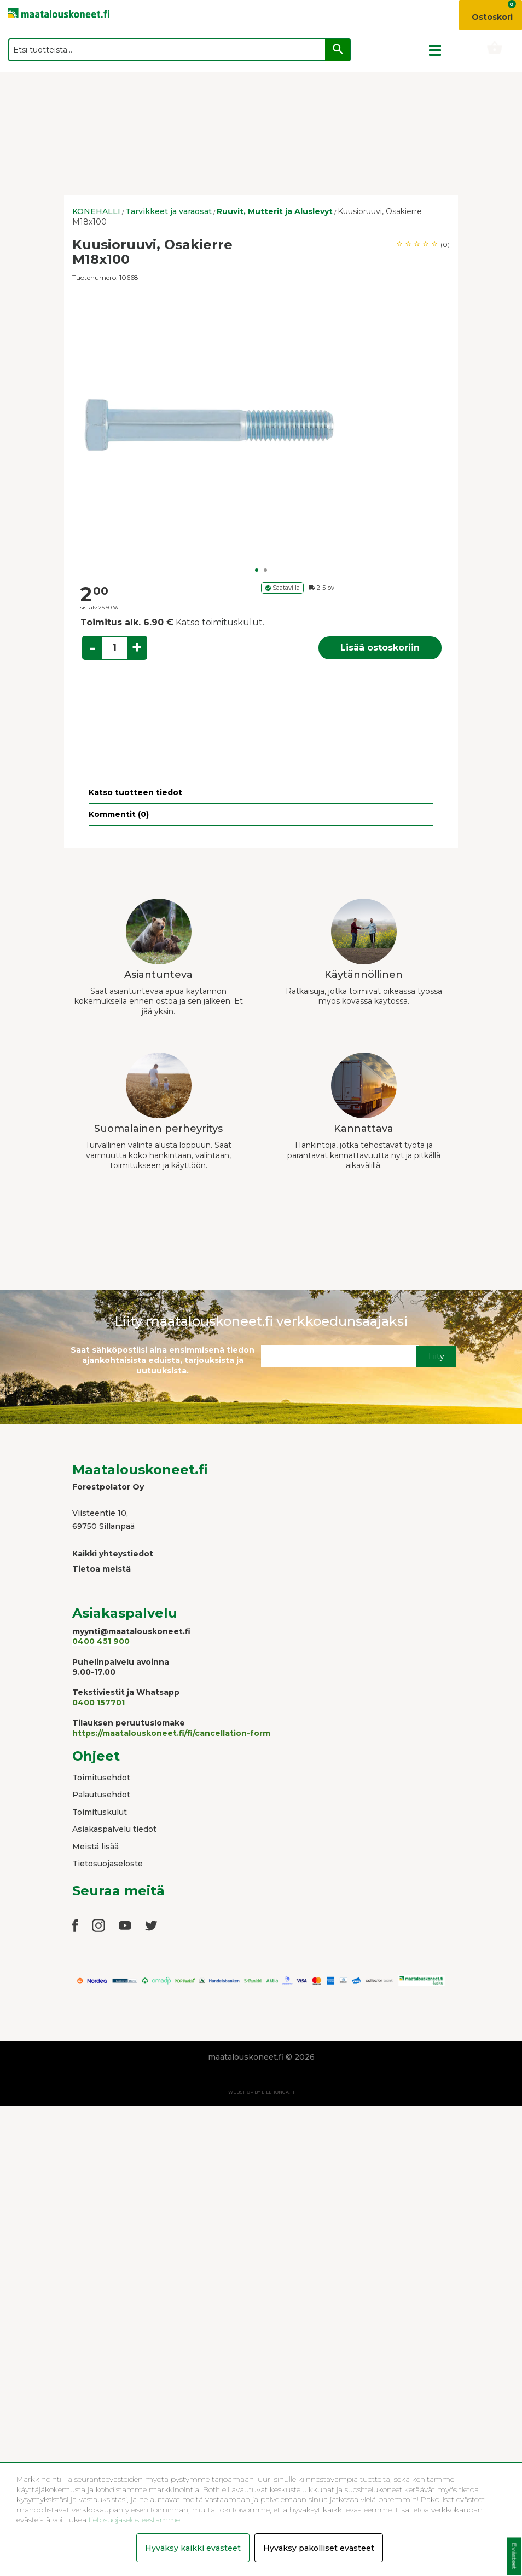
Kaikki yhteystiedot (112, 1554)
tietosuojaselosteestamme (133, 2520)
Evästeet (514, 2556)
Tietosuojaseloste (107, 1863)
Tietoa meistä (101, 1569)
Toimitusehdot (101, 1778)
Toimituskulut (99, 1812)
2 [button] (265, 570)
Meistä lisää (95, 1847)
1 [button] (256, 570)
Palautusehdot (101, 1794)
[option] (261, 425)
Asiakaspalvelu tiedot (114, 1829)
